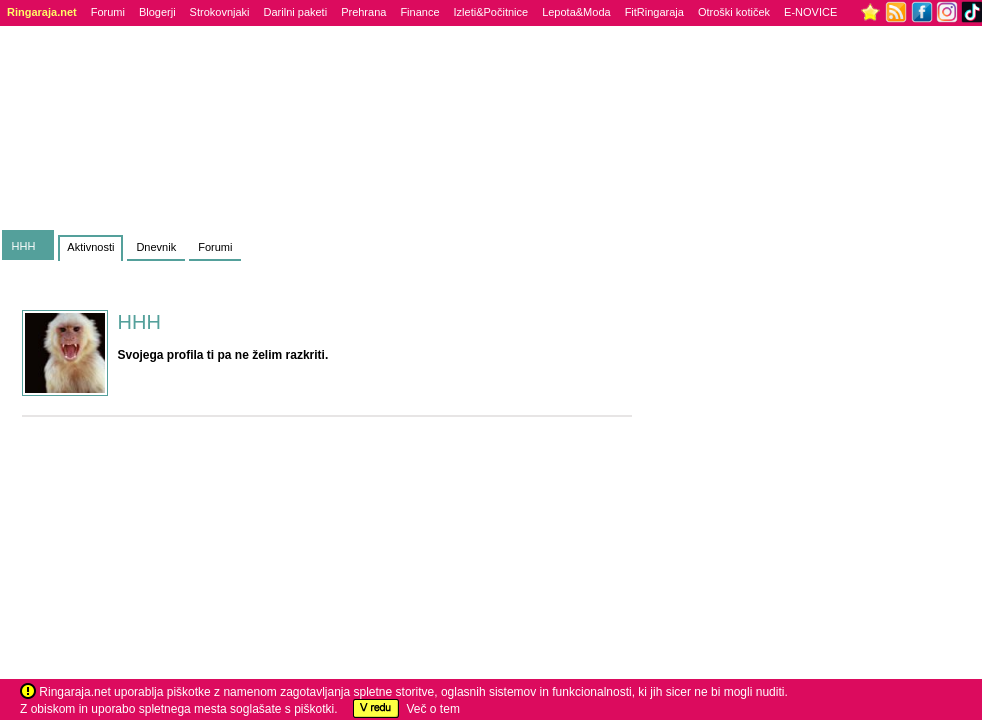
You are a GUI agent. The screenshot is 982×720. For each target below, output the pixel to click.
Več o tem (433, 709)
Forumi (108, 12)
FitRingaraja (654, 12)
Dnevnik (156, 247)
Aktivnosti (90, 247)
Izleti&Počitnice (491, 12)
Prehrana (363, 12)
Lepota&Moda (576, 12)
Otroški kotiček (734, 12)
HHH (24, 246)
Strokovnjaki (220, 12)
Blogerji (157, 12)
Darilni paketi (296, 12)
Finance (419, 12)
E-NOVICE (810, 12)
